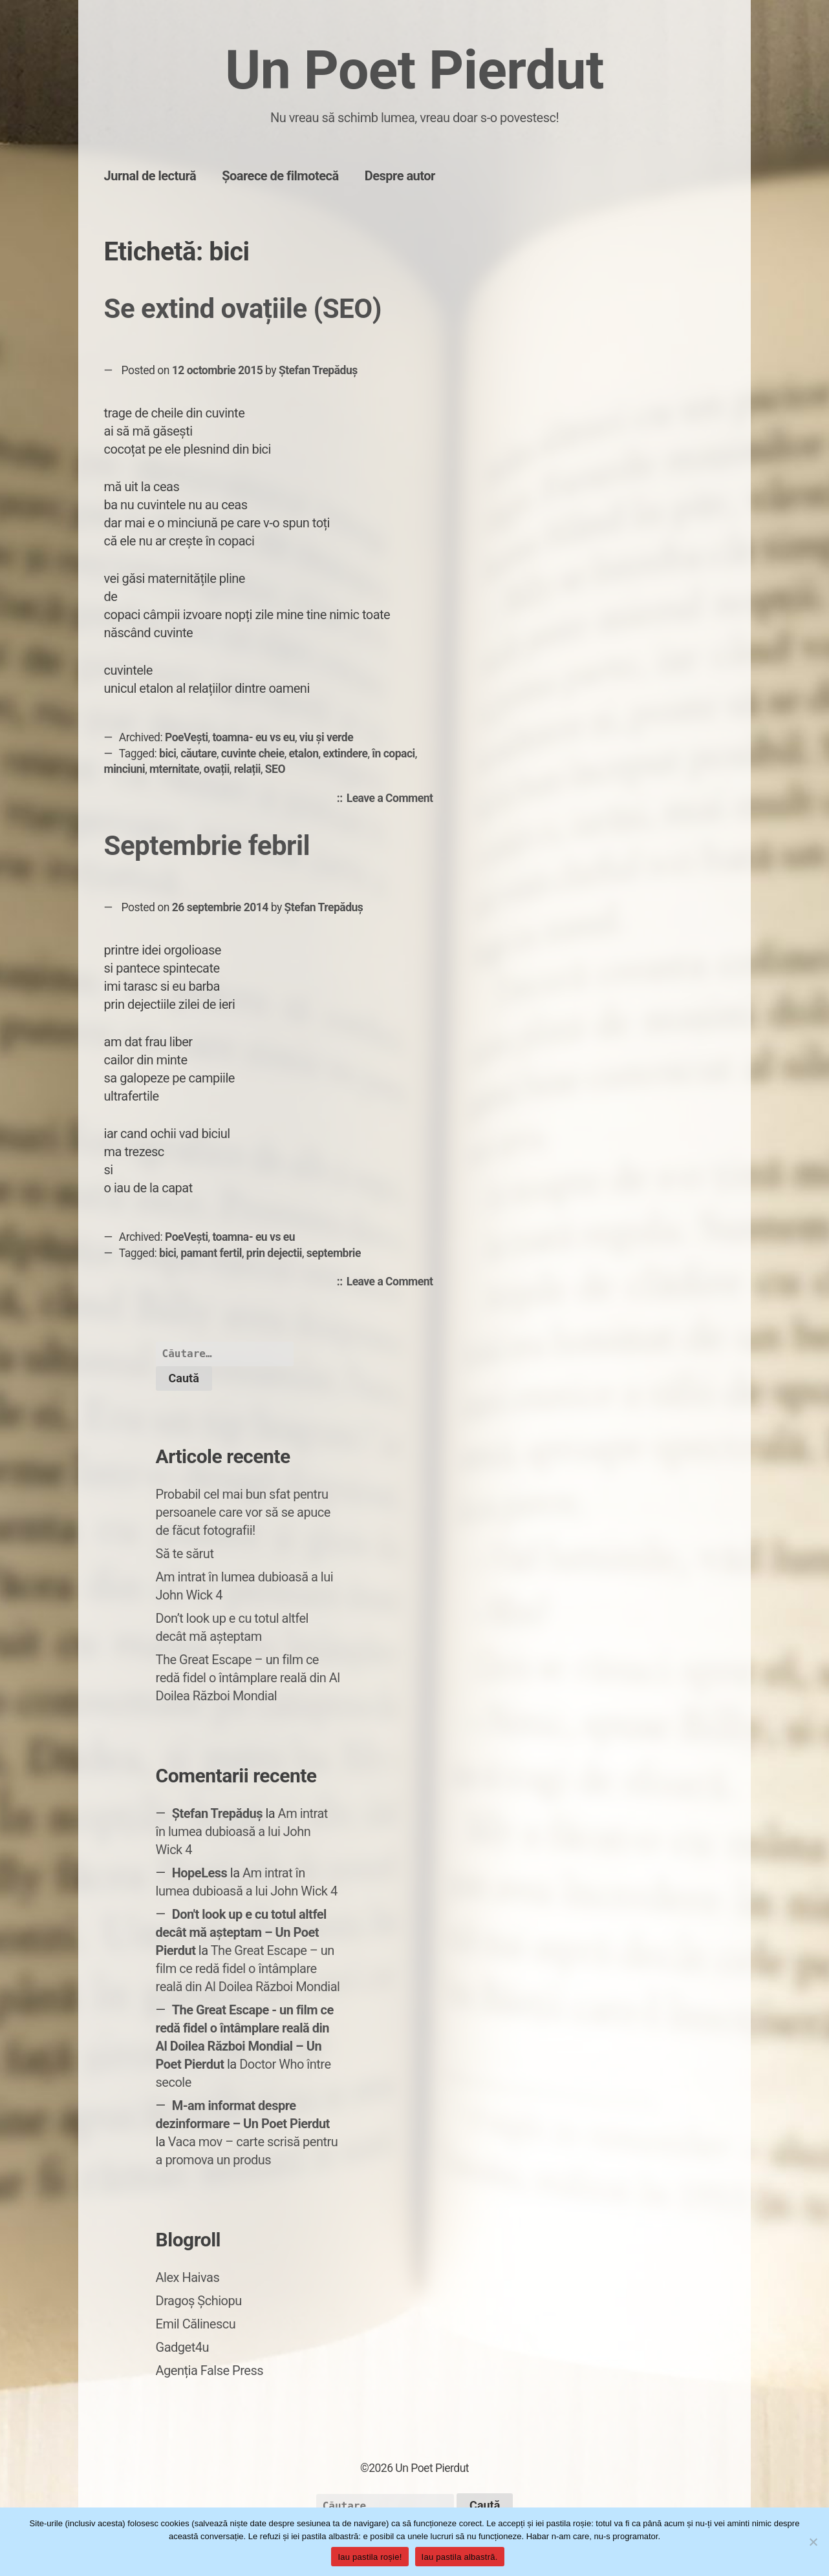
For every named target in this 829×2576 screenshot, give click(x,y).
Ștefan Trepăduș (318, 370)
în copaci (393, 753)
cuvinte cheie (253, 753)
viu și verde (326, 737)
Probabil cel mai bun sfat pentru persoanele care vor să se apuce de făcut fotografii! (243, 1512)
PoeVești (186, 737)
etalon (303, 753)
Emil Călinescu (196, 2324)
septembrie (334, 1253)
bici (167, 753)
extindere (345, 753)
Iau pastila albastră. (460, 2557)
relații (247, 769)
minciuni (124, 769)
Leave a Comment (393, 799)
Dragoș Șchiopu (199, 2300)
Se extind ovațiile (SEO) (243, 308)
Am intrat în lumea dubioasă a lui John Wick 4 (242, 1831)
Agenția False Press (210, 2370)
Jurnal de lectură (150, 176)
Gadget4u (182, 2347)
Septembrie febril (207, 845)
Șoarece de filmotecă (280, 176)
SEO (275, 769)
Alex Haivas (188, 2277)
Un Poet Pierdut (414, 70)
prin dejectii (274, 1253)
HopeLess (200, 1873)
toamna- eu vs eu (253, 737)
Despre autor (400, 176)
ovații (217, 769)
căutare (198, 753)
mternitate (174, 769)
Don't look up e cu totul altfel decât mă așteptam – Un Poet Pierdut (241, 1932)
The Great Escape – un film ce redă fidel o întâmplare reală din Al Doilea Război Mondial (248, 1678)
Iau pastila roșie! (370, 2557)
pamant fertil (211, 1253)
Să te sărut (185, 1553)
